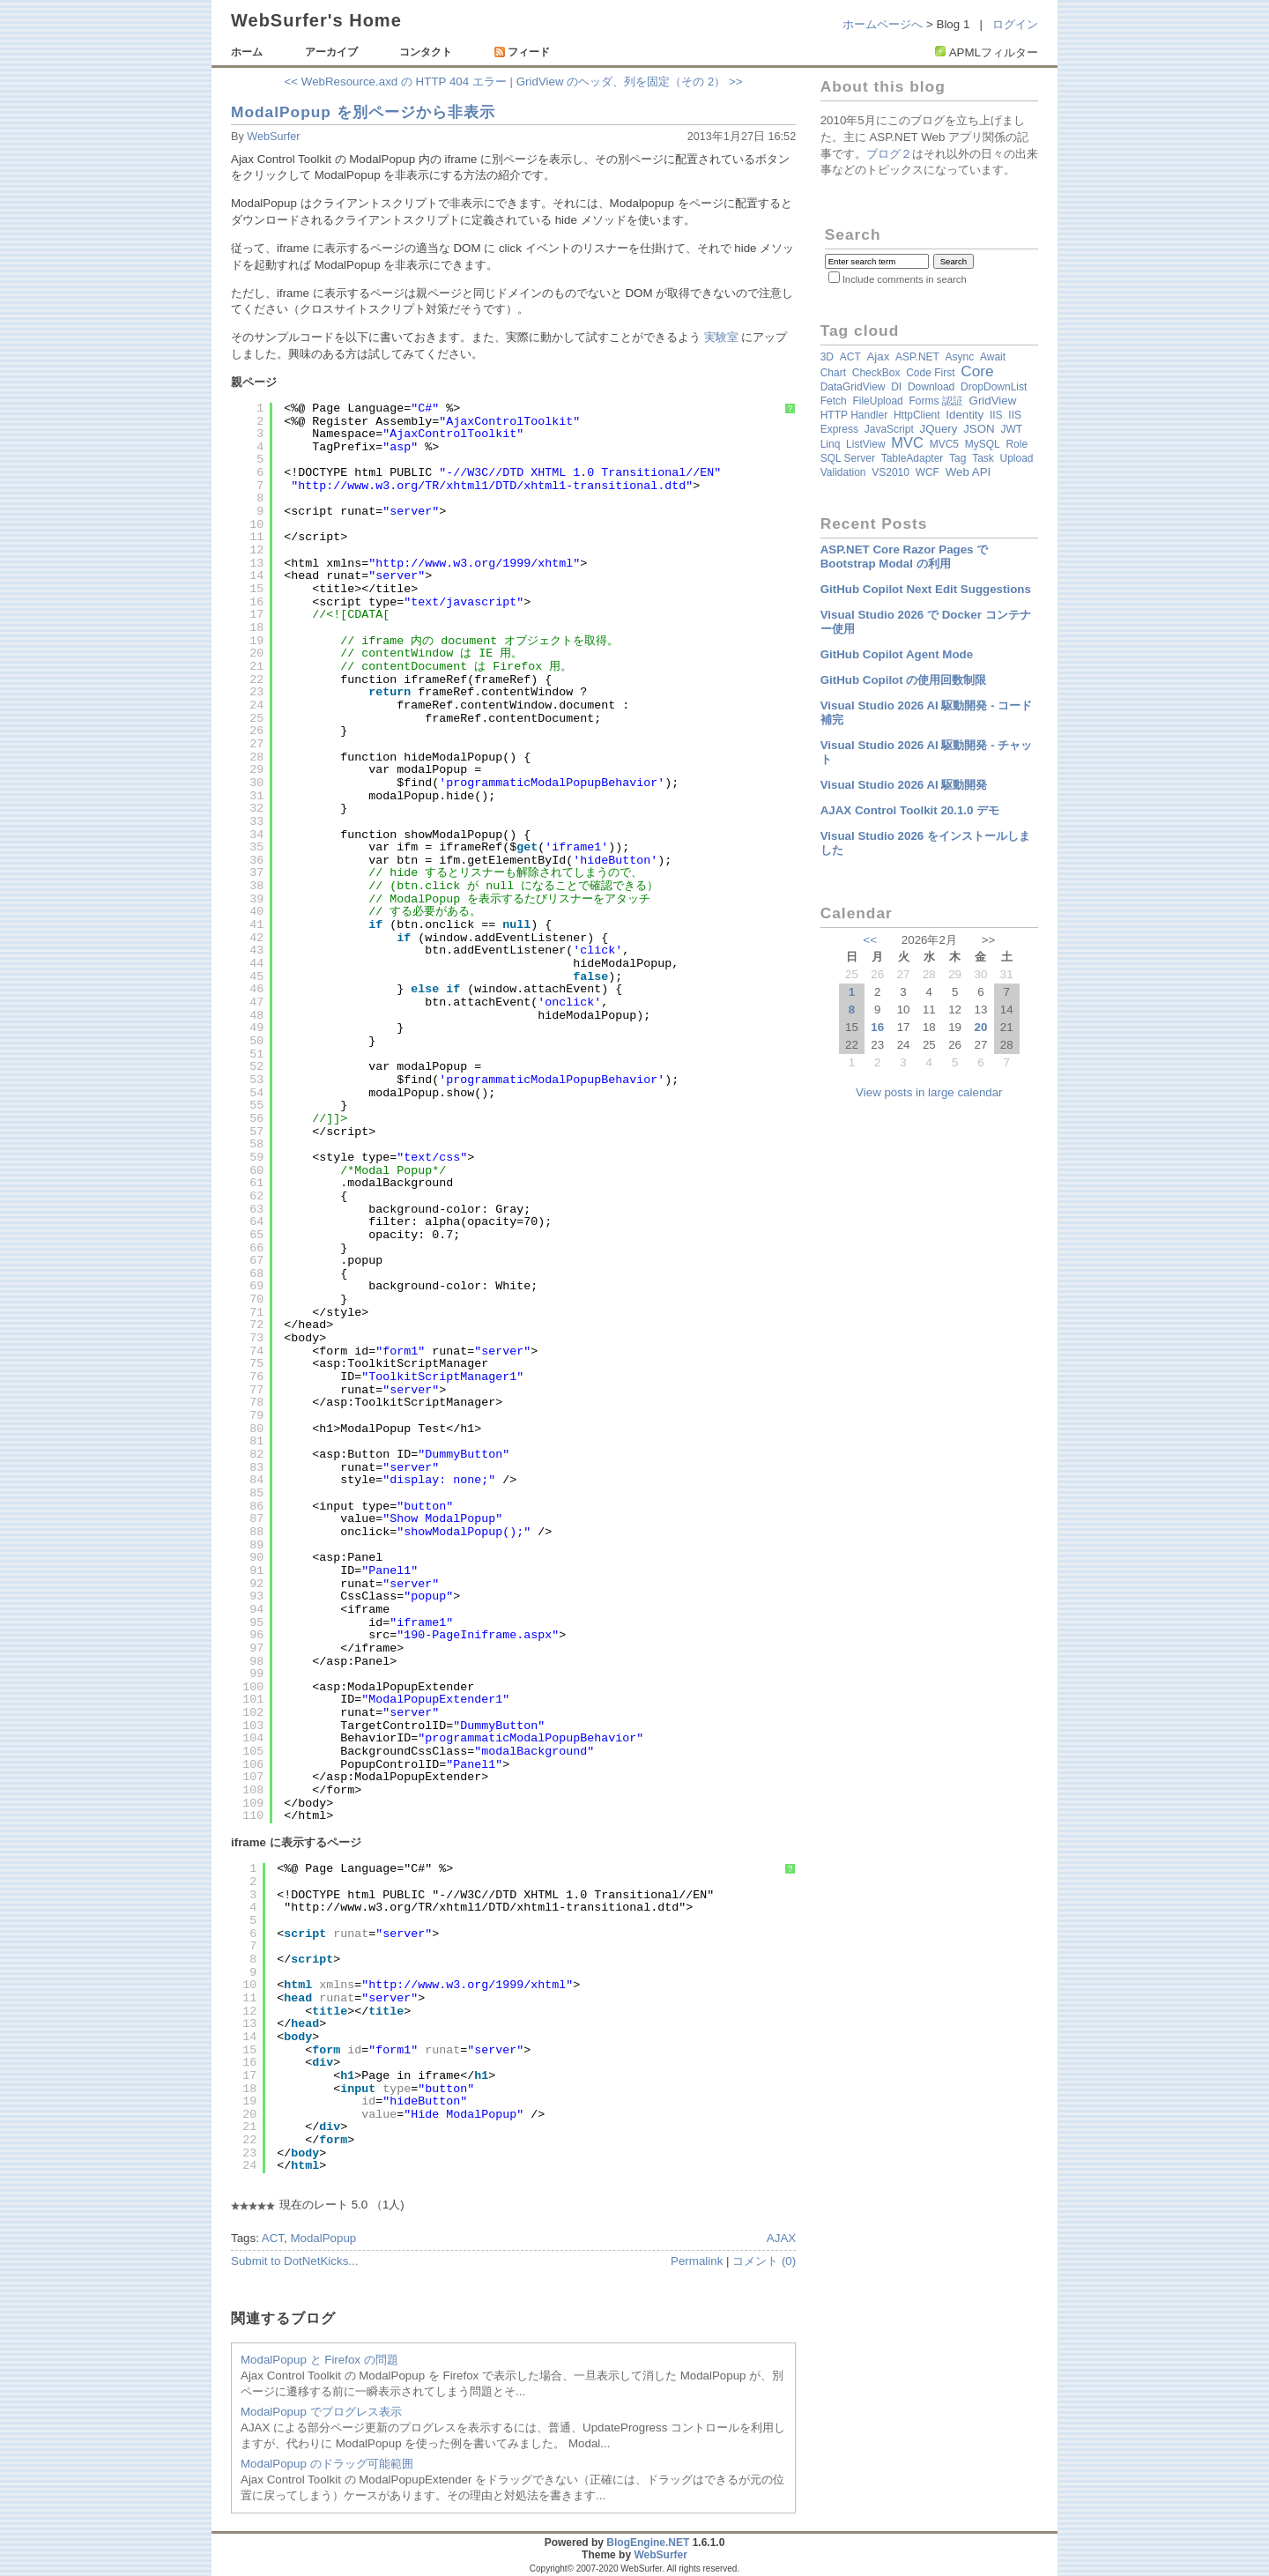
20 (980, 1027)
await (993, 357)
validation (843, 472)
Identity (964, 414)
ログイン (1015, 24)
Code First (930, 373)
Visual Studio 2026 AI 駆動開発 (904, 784)
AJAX (781, 2238)
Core (977, 371)
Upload (1017, 458)
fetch (833, 401)
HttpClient (917, 415)
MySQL (982, 444)
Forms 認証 (935, 401)
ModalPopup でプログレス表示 (321, 2411)
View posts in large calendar (929, 1092)
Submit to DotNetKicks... (294, 2261)
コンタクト (425, 52)
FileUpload (877, 401)
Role (1017, 444)
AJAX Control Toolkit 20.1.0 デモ (910, 810)
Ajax (877, 356)
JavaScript (889, 429)
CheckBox (876, 373)
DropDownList (994, 387)
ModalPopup (323, 2238)
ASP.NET (917, 357)
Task (983, 458)
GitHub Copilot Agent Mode (896, 654)
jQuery (938, 428)
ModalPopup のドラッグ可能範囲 (327, 2463)
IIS (996, 415)
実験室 (721, 337)
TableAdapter (912, 458)
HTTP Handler (853, 415)
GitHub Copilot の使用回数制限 (903, 680)
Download (931, 387)
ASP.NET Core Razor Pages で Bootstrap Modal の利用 (904, 556)
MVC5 (944, 444)
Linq (830, 444)
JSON (979, 428)
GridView (993, 400)
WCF (927, 472)
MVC (907, 442)
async (960, 357)
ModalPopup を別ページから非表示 (363, 112)
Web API (968, 472)
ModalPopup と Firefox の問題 (319, 2359)
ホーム (247, 52)
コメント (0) (764, 2261)
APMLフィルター (993, 52)
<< (870, 940)
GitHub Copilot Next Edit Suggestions (925, 589)
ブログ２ (889, 153)
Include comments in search (904, 279)
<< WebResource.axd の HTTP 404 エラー (396, 81)
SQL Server (847, 458)
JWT (1011, 429)
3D (827, 357)
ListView (865, 444)
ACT (273, 2238)
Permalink (697, 2261)
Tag (957, 458)
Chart (833, 373)
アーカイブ (331, 52)
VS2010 (890, 472)
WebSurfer (273, 136)
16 (877, 1027)
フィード (522, 52)
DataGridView (853, 387)
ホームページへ (882, 24)
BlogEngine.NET (647, 2542)
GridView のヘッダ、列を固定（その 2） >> (629, 81)
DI (896, 387)
